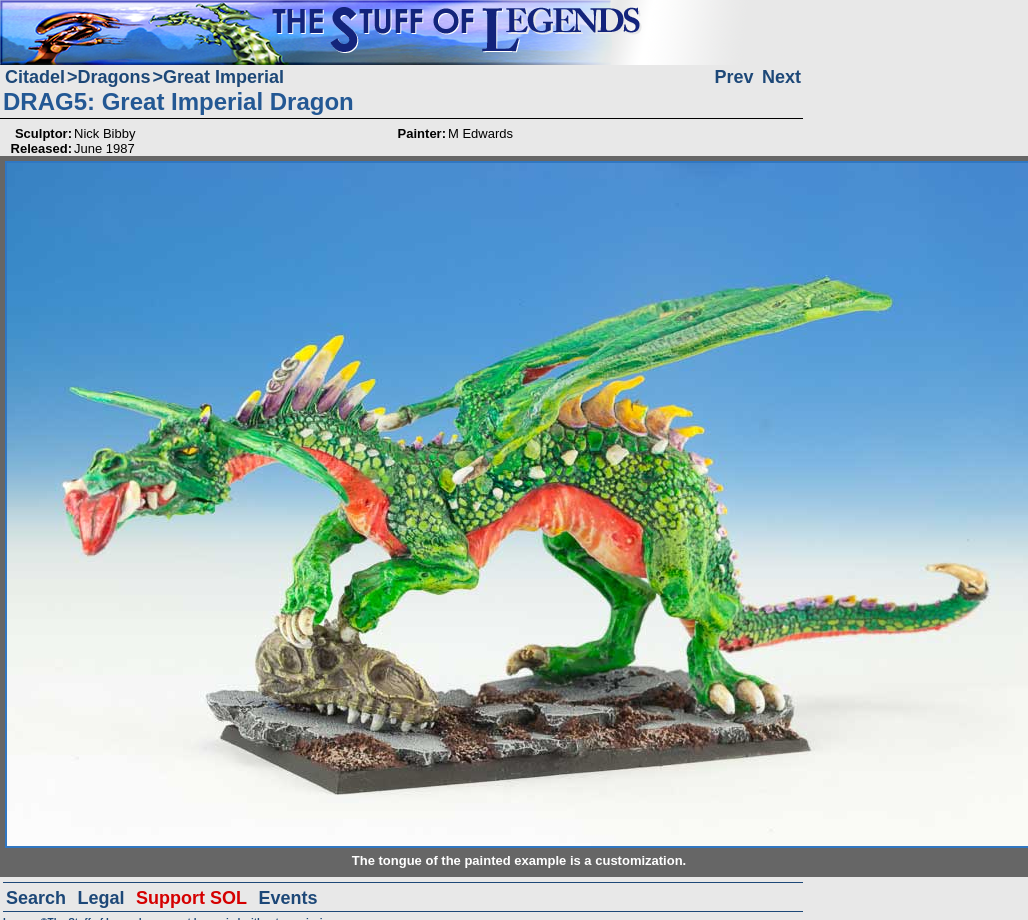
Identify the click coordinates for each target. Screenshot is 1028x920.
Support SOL (191, 898)
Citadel (35, 77)
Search (36, 898)
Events (287, 898)
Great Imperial (223, 77)
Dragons (114, 77)
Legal (101, 898)
